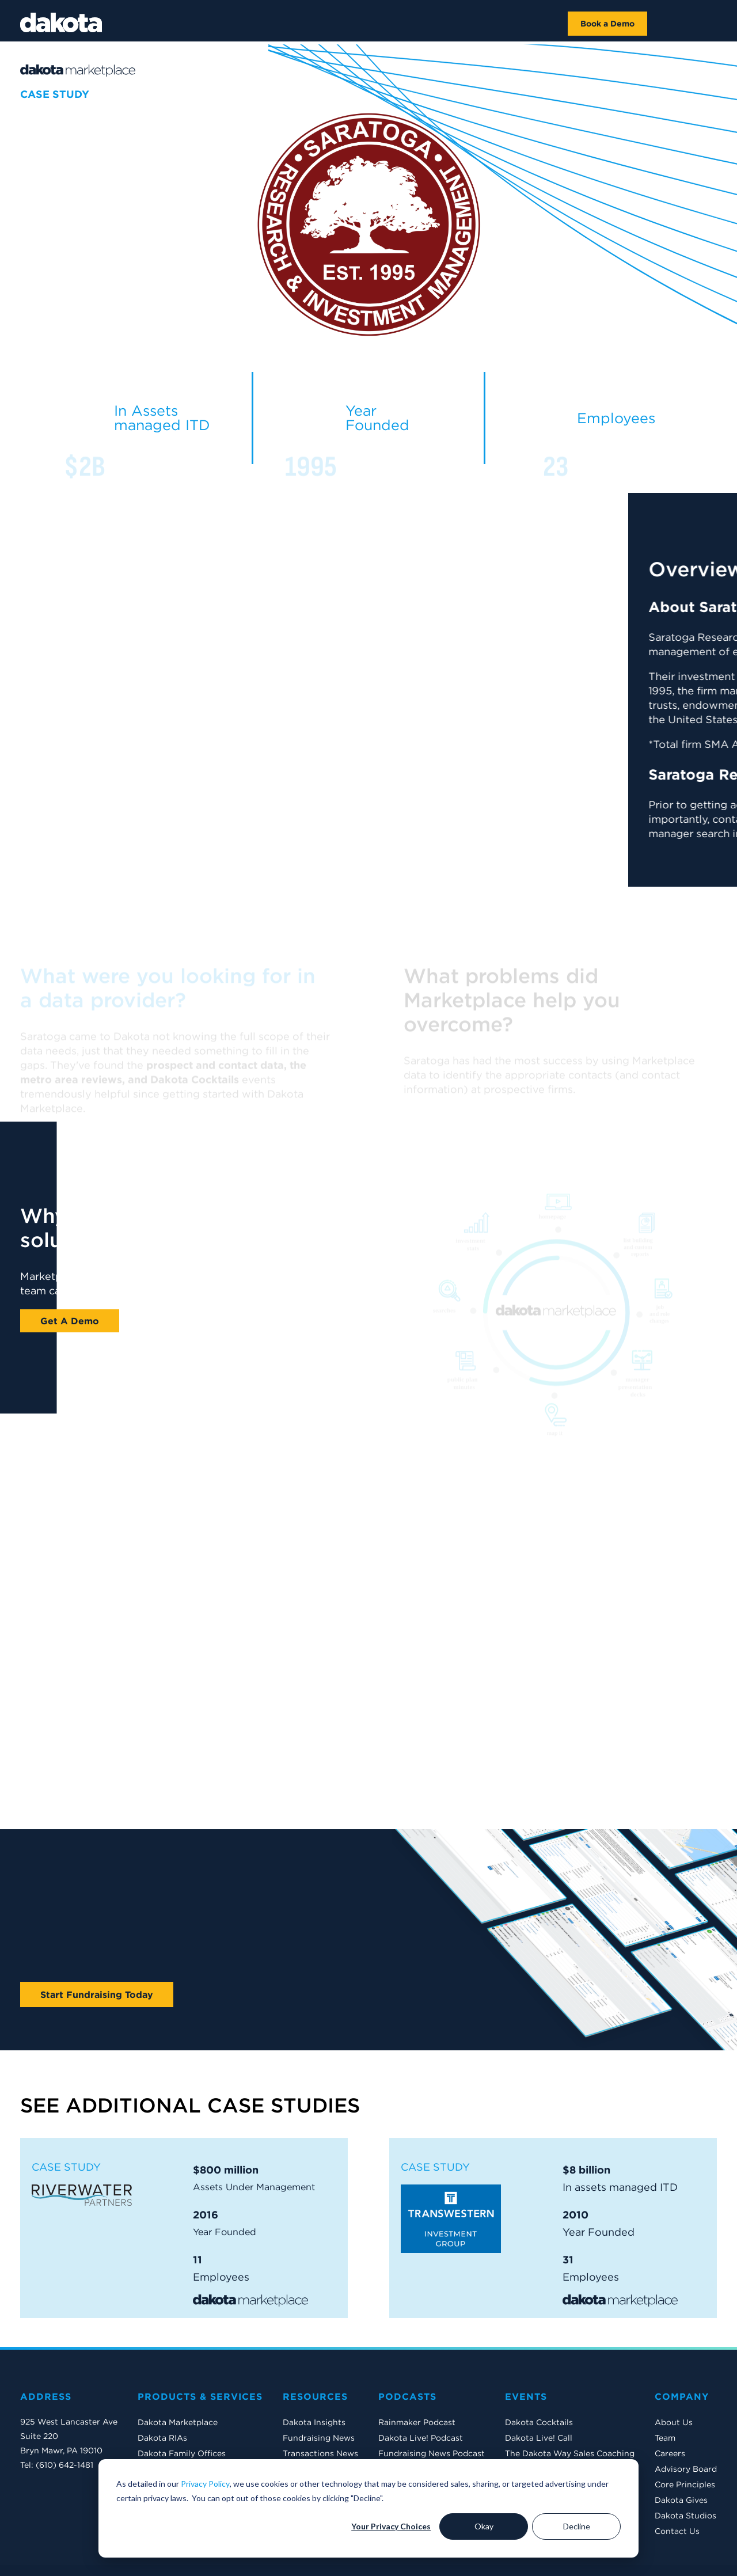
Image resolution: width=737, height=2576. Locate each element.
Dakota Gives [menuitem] (681, 2458)
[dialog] (368, 2508)
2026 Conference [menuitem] (539, 2458)
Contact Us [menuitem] (677, 2489)
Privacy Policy (205, 2483)
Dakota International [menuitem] (179, 2427)
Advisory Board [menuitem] (686, 2427)
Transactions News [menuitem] (320, 2412)
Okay (483, 2526)
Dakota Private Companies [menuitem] (191, 2458)
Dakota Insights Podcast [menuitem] (427, 2427)
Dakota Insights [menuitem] (314, 2381)
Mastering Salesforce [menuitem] (546, 2443)
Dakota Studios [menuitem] (685, 2474)
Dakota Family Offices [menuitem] (182, 2412)
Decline (576, 2526)
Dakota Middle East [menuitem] (176, 2443)
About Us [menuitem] (674, 2381)
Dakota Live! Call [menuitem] (538, 2396)
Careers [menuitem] (670, 2412)
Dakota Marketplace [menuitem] (178, 2381)
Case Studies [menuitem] (308, 2443)
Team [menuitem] (665, 2396)
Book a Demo (607, 23)
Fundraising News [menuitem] (319, 2396)
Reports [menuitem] (298, 2427)
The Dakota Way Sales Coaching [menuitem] (570, 2412)
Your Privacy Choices (391, 2526)
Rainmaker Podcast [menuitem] (416, 2381)
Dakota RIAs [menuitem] (162, 2396)
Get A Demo (69, 1321)
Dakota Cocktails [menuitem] (539, 2381)
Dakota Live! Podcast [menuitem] (420, 2396)
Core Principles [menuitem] (685, 2443)
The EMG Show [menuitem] (535, 2427)
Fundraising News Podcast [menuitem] (431, 2412)
